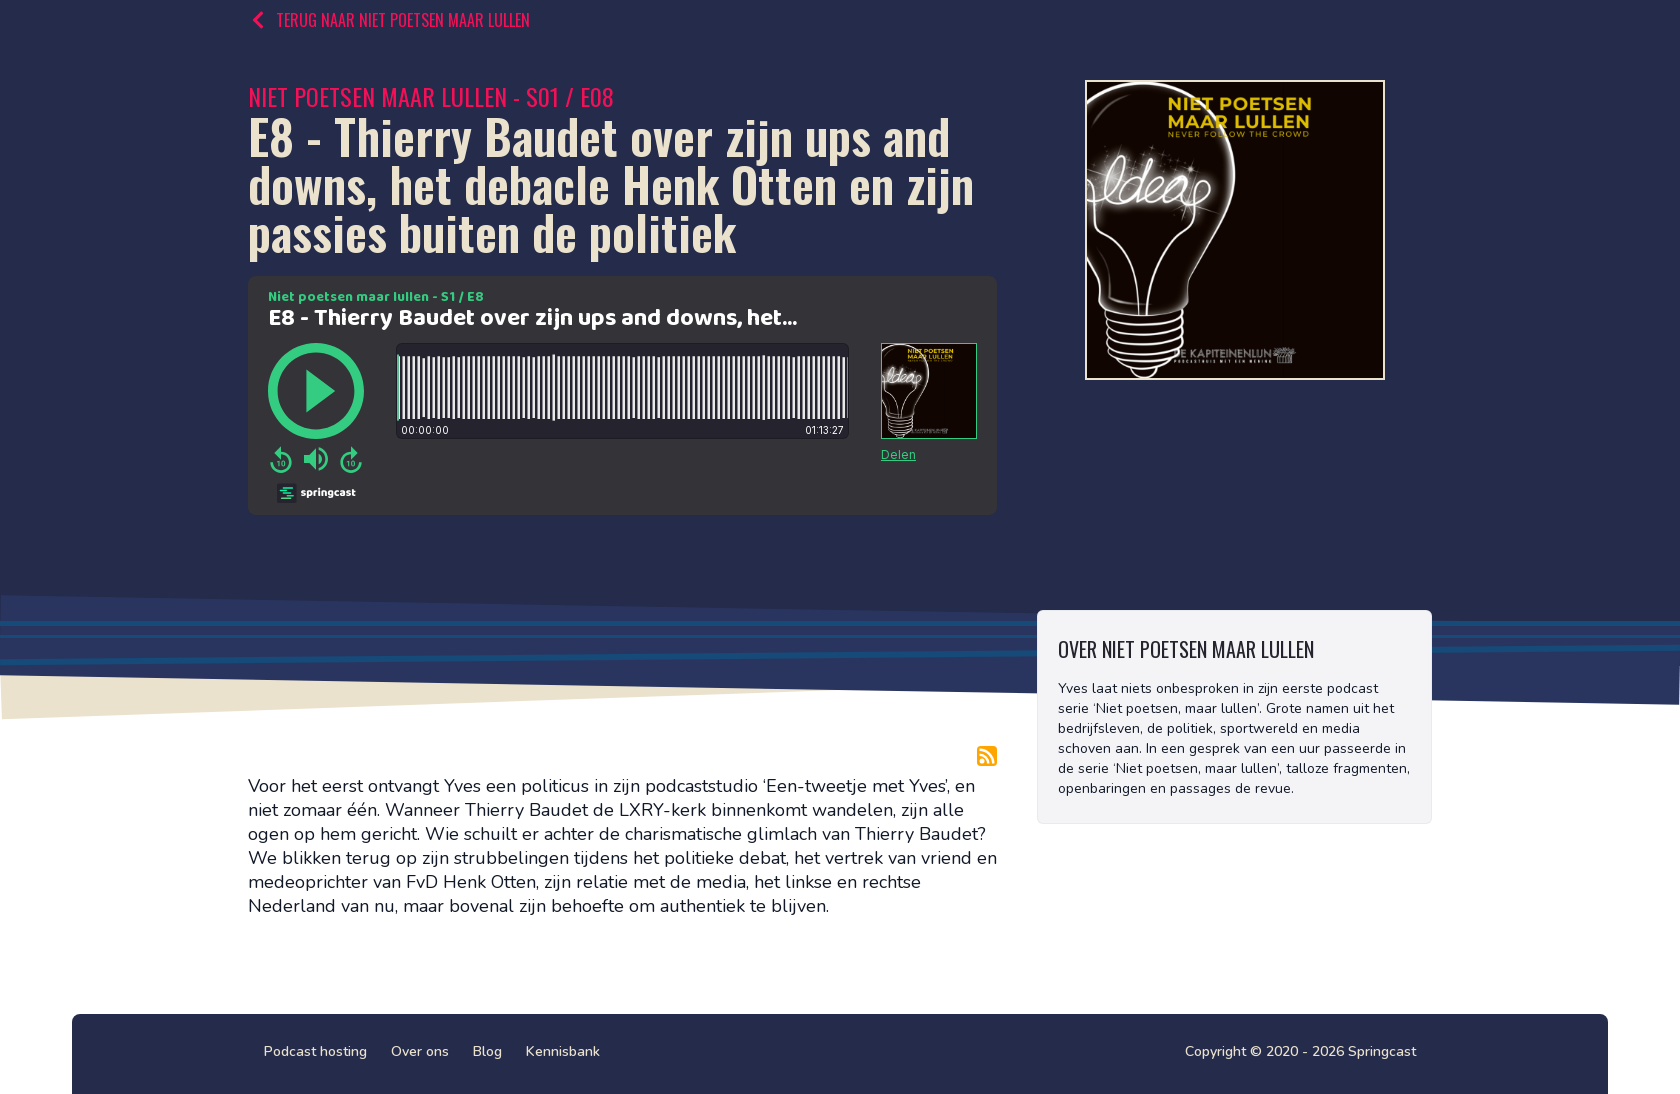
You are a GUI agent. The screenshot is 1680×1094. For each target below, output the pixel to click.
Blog (487, 1051)
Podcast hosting (315, 1051)
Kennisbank (563, 1051)
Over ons (420, 1051)
